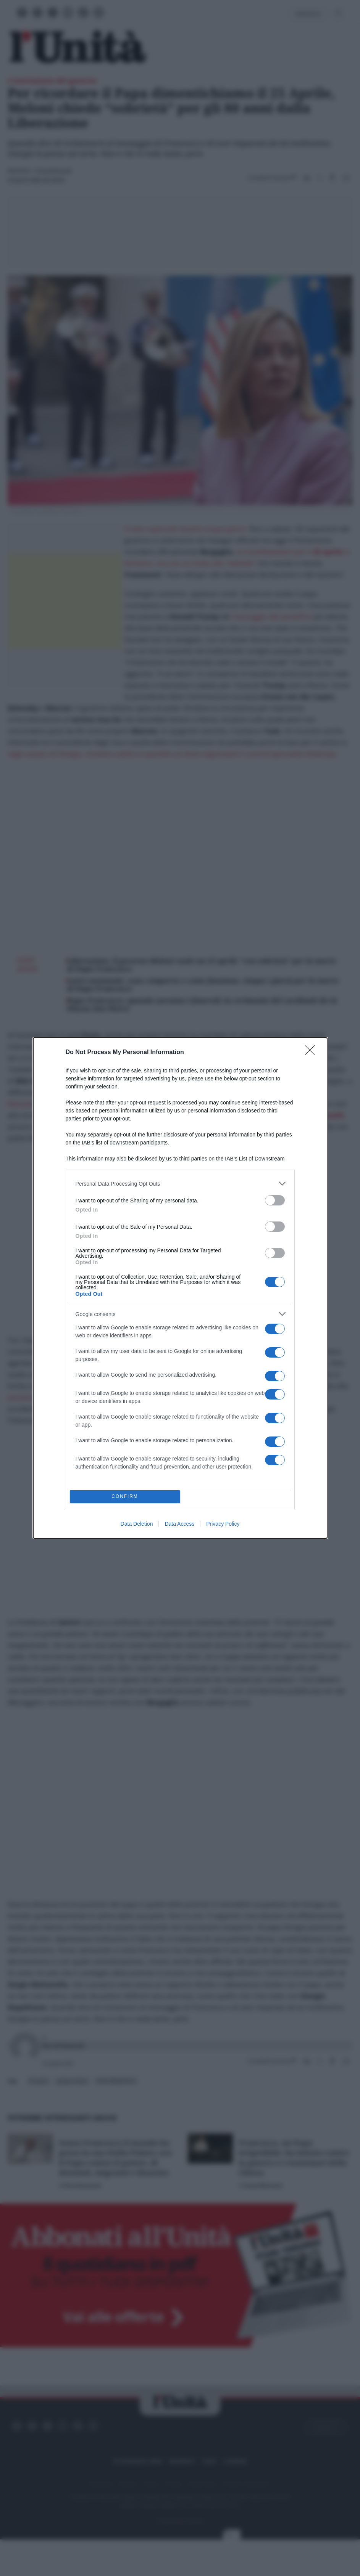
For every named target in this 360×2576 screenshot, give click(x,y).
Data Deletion (137, 1524)
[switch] (275, 1200)
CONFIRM (125, 1497)
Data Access (179, 1524)
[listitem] (180, 1184)
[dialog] (180, 1288)
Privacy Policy (222, 1524)
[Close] (312, 1052)
